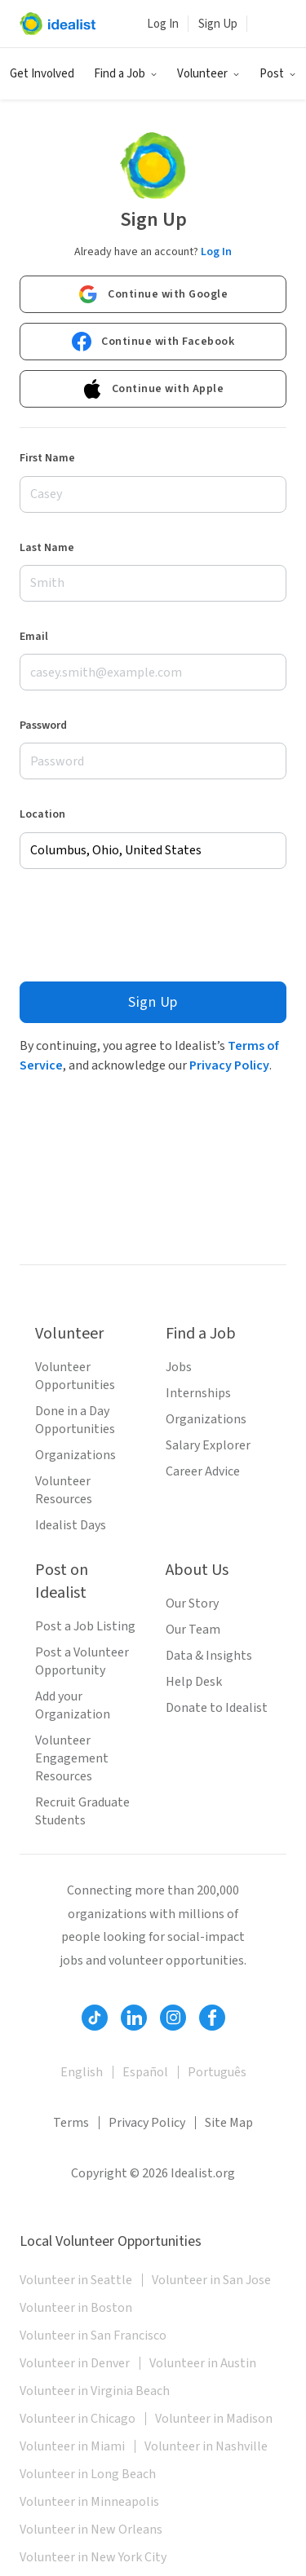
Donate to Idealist (217, 1708)
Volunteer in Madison (214, 2419)
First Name (47, 458)
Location (42, 814)
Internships (198, 1393)
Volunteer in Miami (72, 2446)
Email (34, 637)
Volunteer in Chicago (77, 2419)
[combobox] (153, 850)
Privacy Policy (229, 1065)
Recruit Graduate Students (82, 1811)
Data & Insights (209, 1656)
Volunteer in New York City (93, 2557)
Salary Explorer (208, 1445)
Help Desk (194, 1682)
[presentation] (144, 925)
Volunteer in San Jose (211, 2280)
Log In (163, 24)
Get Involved (42, 73)
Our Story (192, 1603)
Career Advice (203, 1471)
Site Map (229, 2123)
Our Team (193, 1630)
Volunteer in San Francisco (93, 2335)
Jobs (179, 1367)
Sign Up (217, 24)
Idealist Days (70, 1525)
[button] (125, 74)
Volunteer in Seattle (76, 2280)
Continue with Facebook (153, 341)
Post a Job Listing (85, 1626)
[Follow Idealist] (95, 2018)
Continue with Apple (153, 389)
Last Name (47, 548)
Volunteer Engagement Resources (72, 1758)
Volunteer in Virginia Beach (95, 2391)
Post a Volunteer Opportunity (82, 1661)
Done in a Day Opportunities (75, 1420)
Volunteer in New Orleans (91, 2530)
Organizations (75, 1455)
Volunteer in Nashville (206, 2446)
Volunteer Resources (63, 1490)
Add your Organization (72, 1705)
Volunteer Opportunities (75, 1376)
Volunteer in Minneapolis (89, 2502)
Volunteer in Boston (76, 2308)
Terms (71, 2123)
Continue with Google (153, 294)
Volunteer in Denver (75, 2363)
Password (43, 725)
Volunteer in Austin (202, 2363)
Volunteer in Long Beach (88, 2474)
